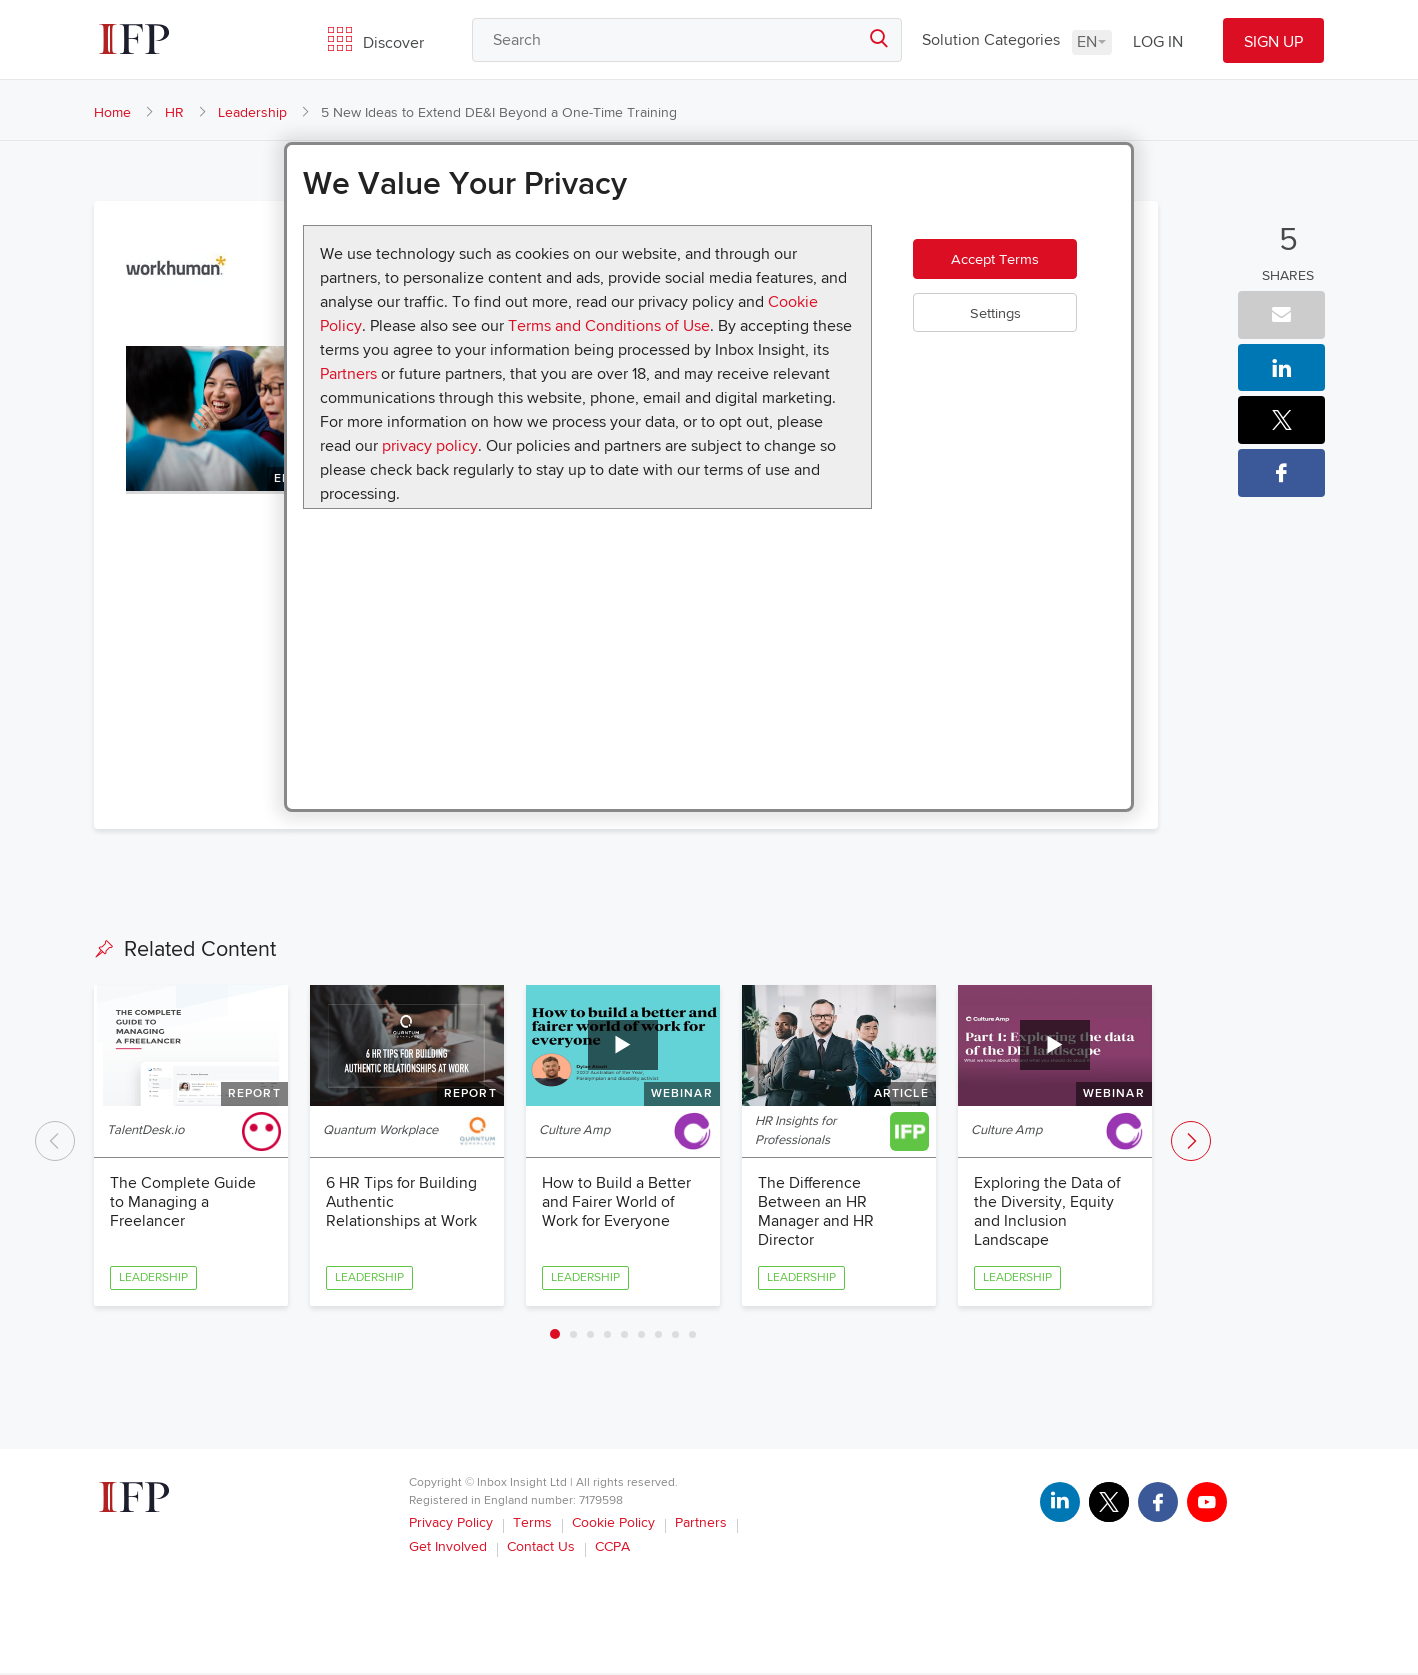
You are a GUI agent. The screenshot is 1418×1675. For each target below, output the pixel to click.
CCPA (612, 1548)
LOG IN (1158, 42)
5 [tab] (624, 1336)
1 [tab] (555, 1336)
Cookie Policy (613, 1524)
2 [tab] (573, 1336)
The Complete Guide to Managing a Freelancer (183, 1203)
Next (1191, 1142)
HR (174, 112)
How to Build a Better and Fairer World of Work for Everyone (616, 1203)
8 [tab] (675, 1336)
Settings (1008, 326)
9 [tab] (692, 1336)
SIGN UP (1273, 42)
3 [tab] (590, 1336)
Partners (348, 374)
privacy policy (430, 446)
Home (112, 112)
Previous (55, 1142)
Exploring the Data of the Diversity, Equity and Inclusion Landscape (1047, 1213)
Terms (532, 1524)
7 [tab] (658, 1336)
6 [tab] (641, 1336)
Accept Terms (1008, 266)
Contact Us (541, 1548)
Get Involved (448, 1548)
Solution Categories (991, 40)
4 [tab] (607, 1336)
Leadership (252, 112)
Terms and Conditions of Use (609, 326)
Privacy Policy (451, 1524)
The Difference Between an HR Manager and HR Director (816, 1213)
